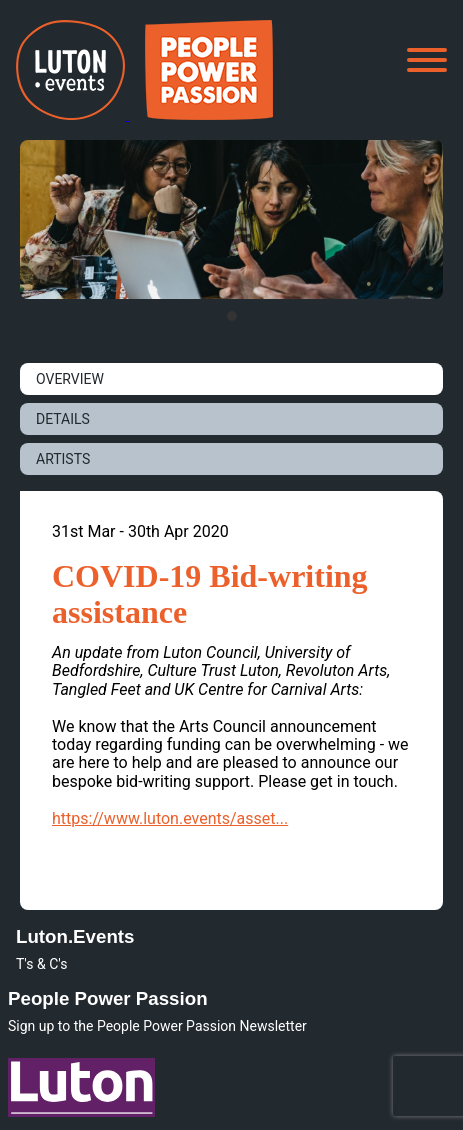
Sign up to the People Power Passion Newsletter (157, 1026)
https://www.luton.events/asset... (170, 818)
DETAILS (63, 419)
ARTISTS (63, 459)
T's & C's (41, 964)
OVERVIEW (70, 379)
